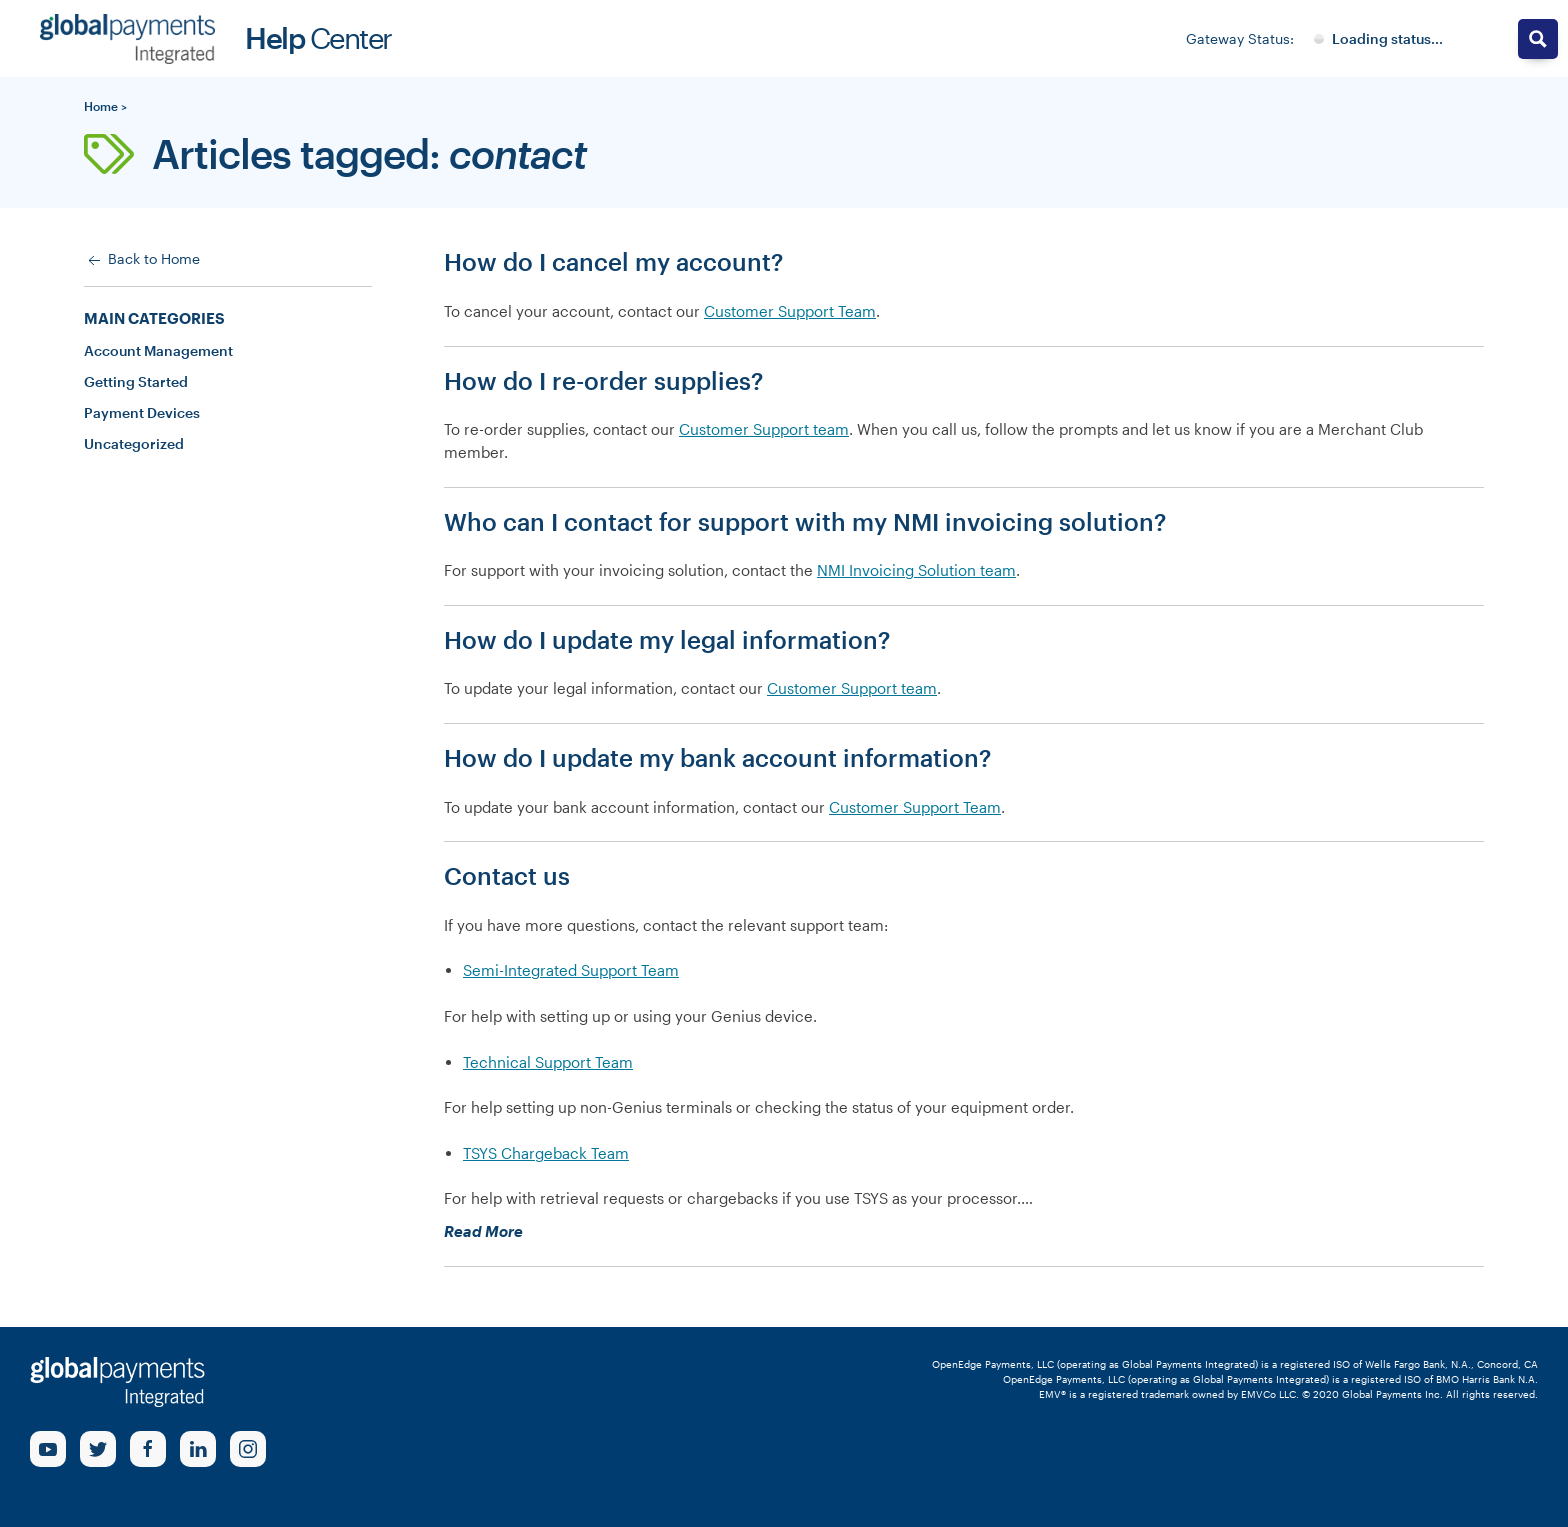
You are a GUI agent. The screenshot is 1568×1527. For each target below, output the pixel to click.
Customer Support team (764, 429)
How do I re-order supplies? (603, 380)
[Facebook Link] (148, 1449)
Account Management (158, 350)
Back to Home (142, 260)
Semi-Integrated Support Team (571, 970)
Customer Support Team (790, 311)
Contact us (507, 875)
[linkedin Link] (198, 1449)
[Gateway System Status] (1378, 39)
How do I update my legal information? (667, 639)
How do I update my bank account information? (717, 757)
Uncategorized (134, 443)
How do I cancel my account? (613, 261)
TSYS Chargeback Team (546, 1153)
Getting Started (136, 381)
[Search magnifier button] (1538, 39)
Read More (516, 1231)
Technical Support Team (548, 1062)
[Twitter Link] (98, 1449)
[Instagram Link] (248, 1449)
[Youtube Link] (48, 1449)
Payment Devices (142, 412)
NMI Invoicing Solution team (916, 570)
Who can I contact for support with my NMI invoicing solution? (805, 521)
